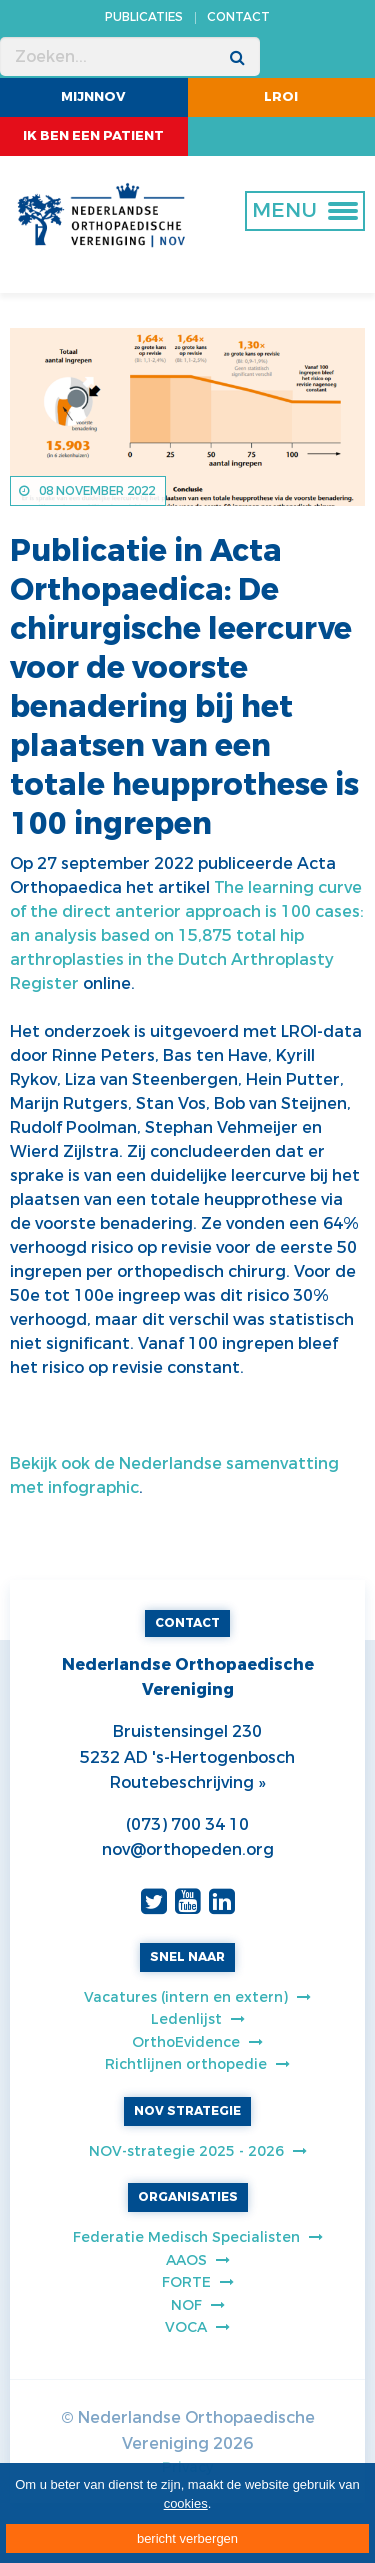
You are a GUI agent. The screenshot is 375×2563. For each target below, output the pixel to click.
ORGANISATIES (188, 2197)
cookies (186, 2503)
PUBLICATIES (144, 17)
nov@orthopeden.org (188, 1849)
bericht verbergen (187, 2538)
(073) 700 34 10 (187, 1824)
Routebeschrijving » (187, 1782)
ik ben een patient (93, 135)
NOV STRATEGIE (187, 2111)
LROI (281, 96)
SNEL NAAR (187, 1957)
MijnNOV (93, 96)
